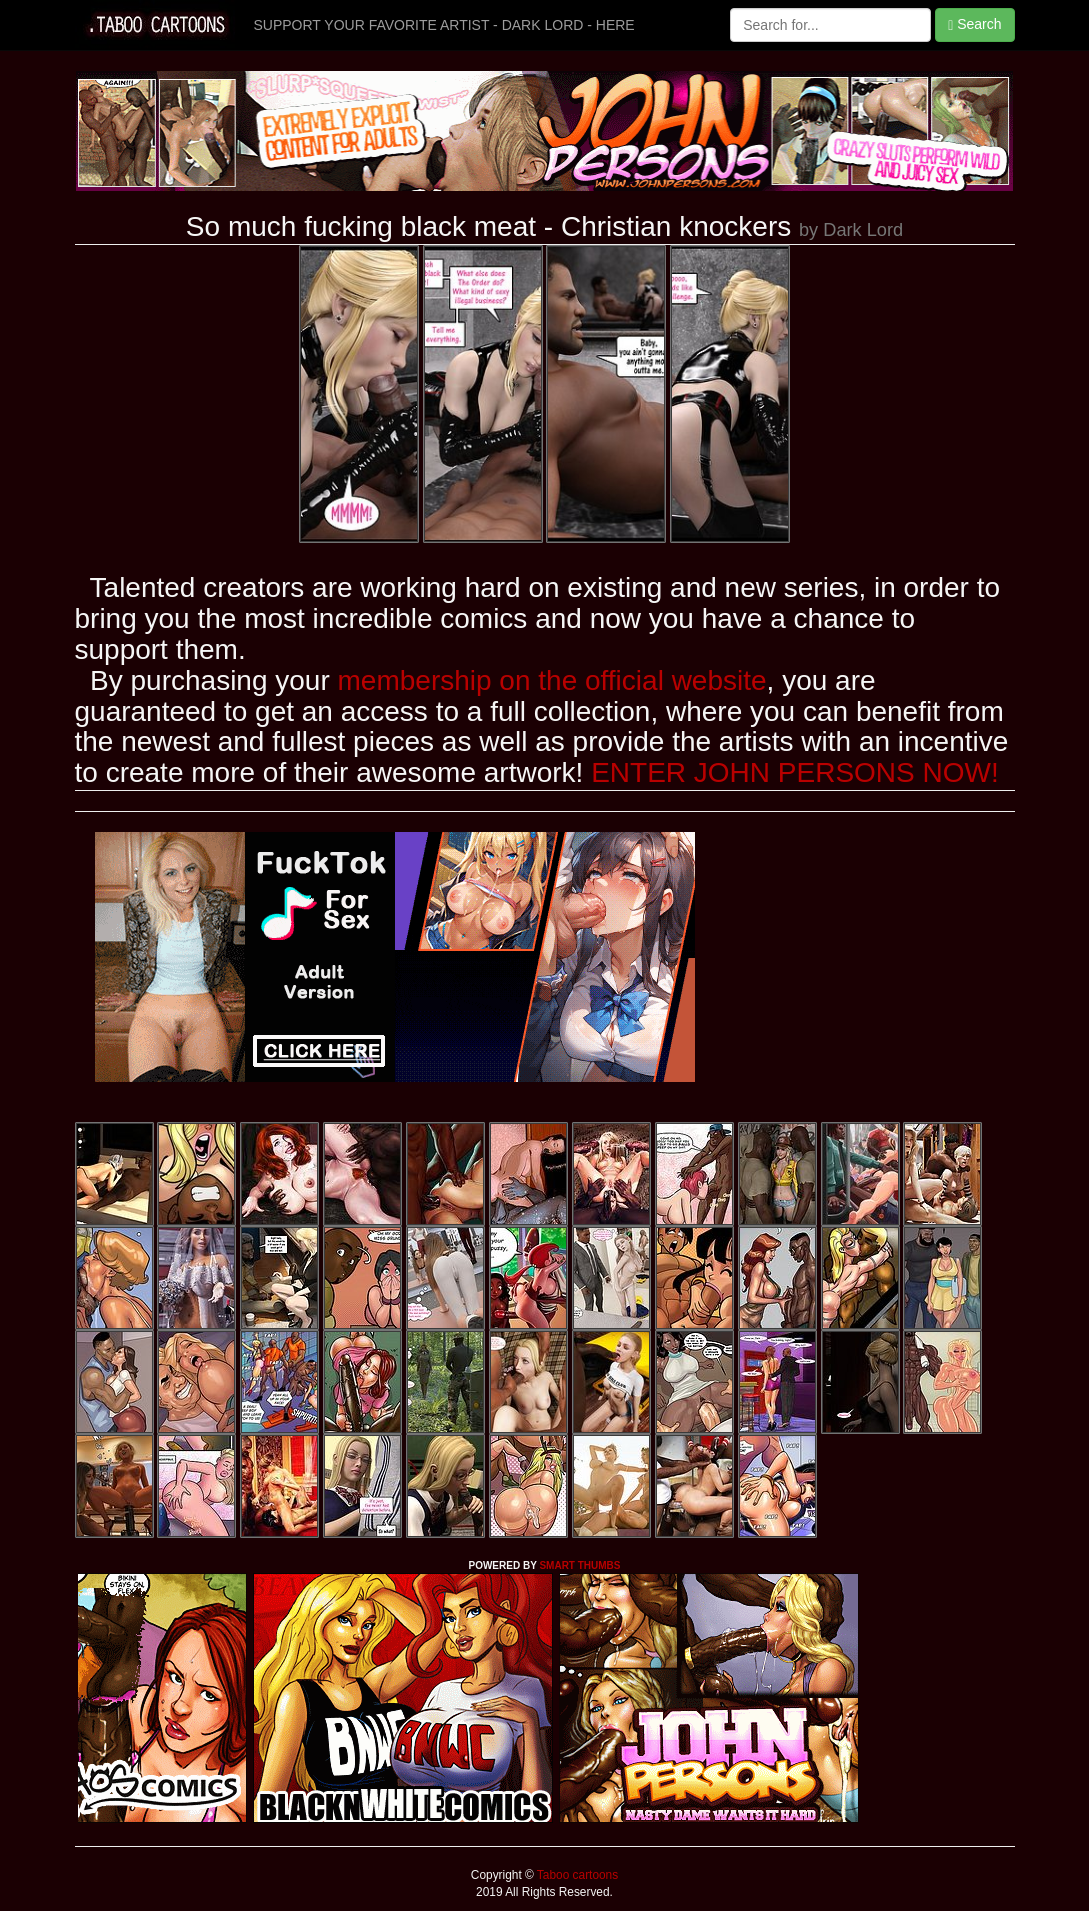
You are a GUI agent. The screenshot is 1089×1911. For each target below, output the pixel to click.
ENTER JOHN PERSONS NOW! (795, 772)
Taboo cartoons (576, 1875)
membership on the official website (552, 680)
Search (974, 24)
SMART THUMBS (579, 1565)
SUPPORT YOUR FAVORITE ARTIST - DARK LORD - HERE (444, 25)
